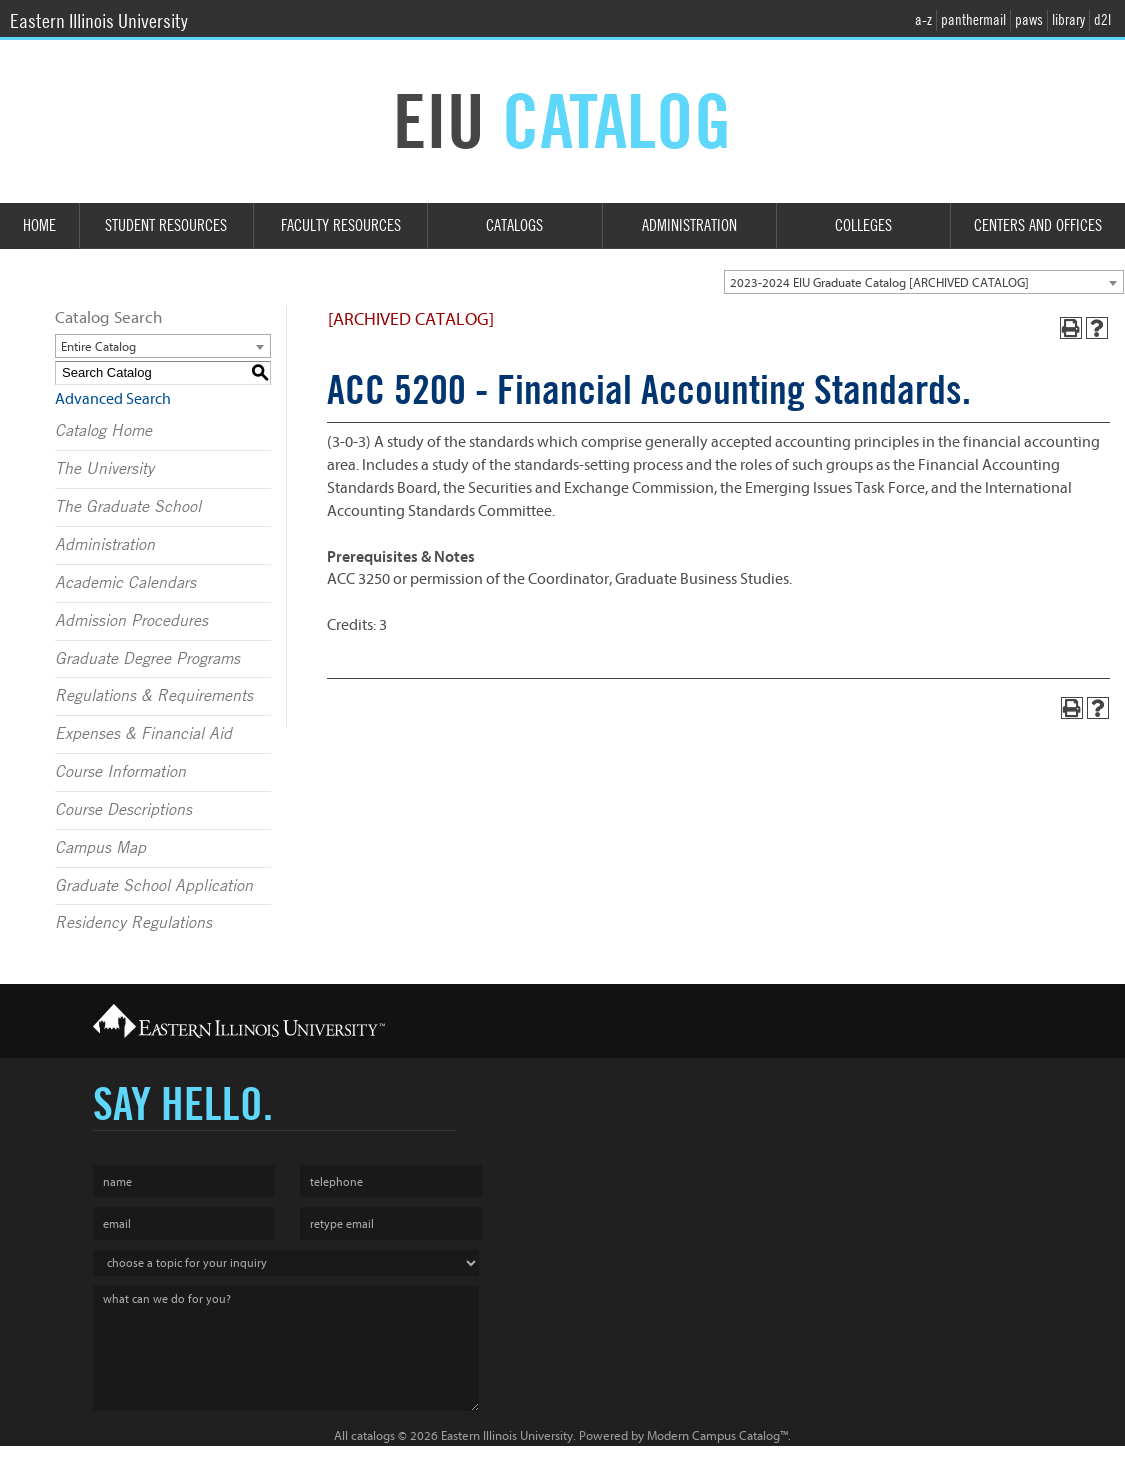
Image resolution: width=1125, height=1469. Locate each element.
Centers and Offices (1038, 225)
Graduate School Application (154, 886)
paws (1029, 20)
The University (104, 469)
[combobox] (924, 282)
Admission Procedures (131, 621)
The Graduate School (128, 507)
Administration (689, 225)
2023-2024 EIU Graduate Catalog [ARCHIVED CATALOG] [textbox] (879, 282)
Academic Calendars (125, 583)
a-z (923, 20)
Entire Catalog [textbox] (98, 346)
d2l (1102, 20)
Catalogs (514, 225)
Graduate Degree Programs (147, 659)
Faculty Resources (341, 225)
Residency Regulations (133, 923)
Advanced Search (113, 399)
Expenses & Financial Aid (143, 734)
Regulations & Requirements (154, 696)
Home (39, 225)
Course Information (120, 772)
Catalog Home (103, 431)
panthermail (973, 20)
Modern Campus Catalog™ (717, 1435)
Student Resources (166, 225)
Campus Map (100, 848)
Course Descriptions (123, 810)
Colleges (863, 225)
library (1068, 20)
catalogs (373, 1435)
